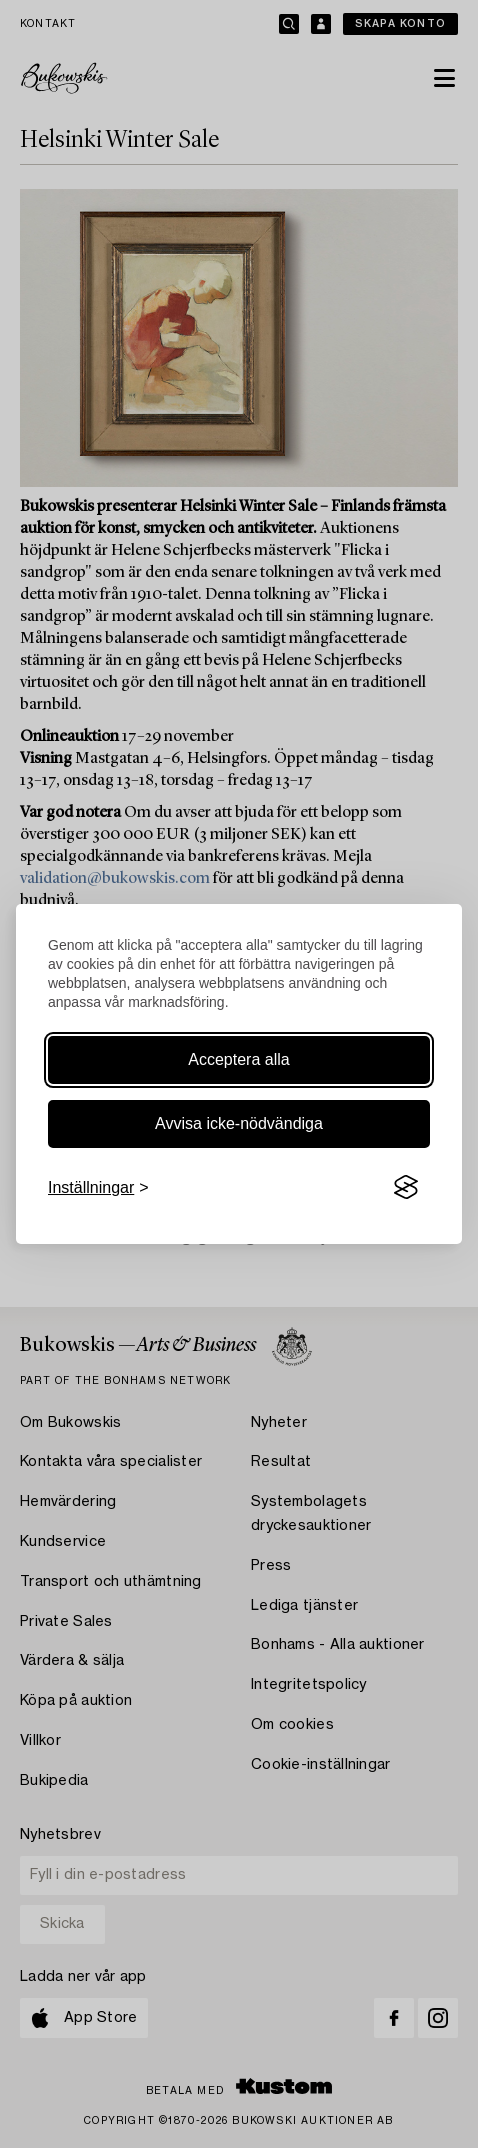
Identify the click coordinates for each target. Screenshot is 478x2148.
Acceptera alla (238, 1059)
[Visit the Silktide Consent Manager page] (406, 1188)
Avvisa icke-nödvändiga (239, 1123)
